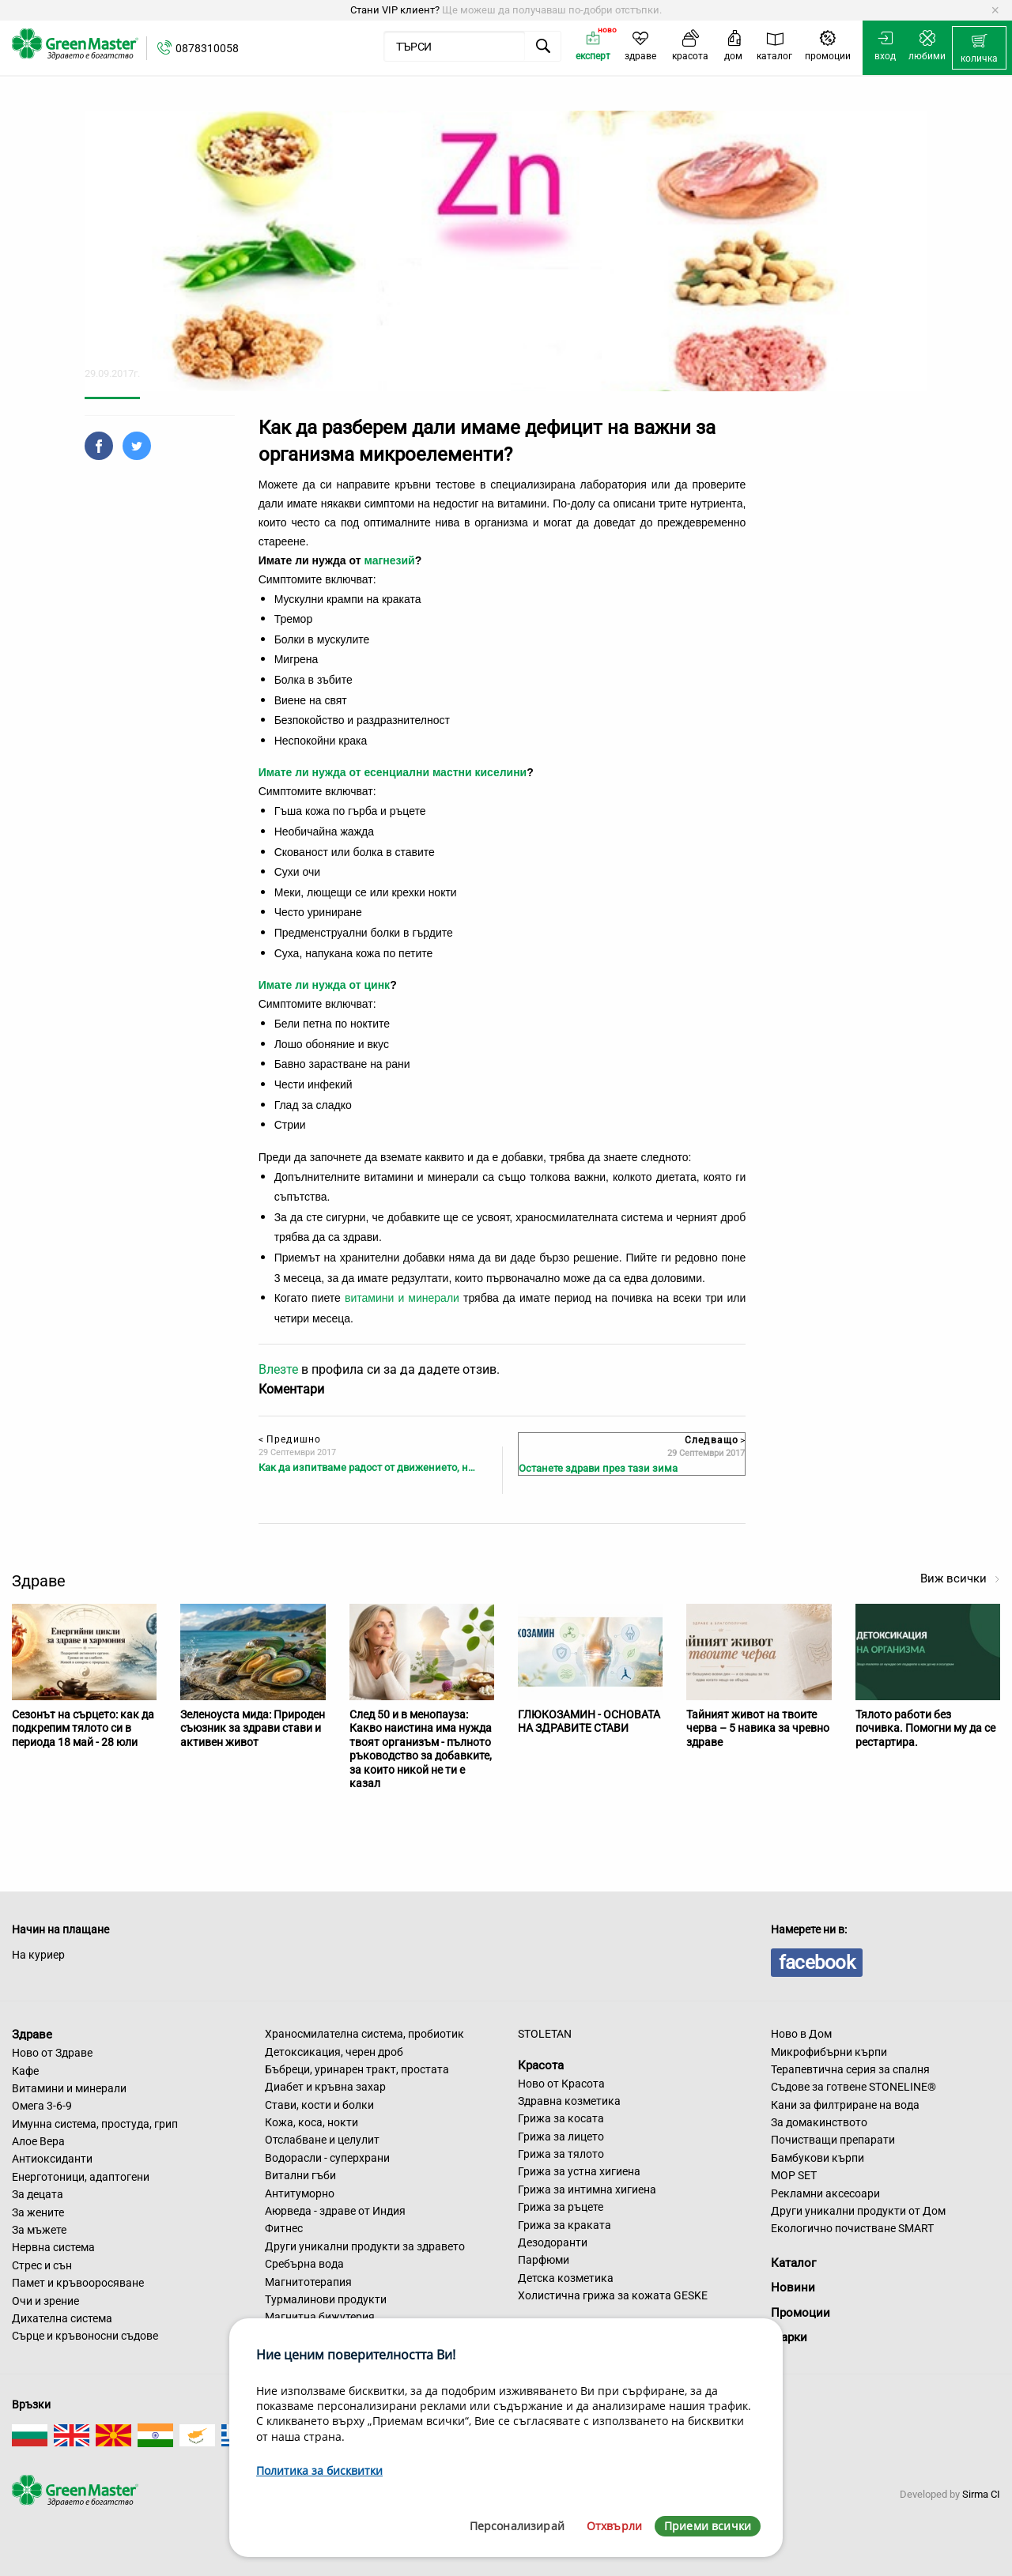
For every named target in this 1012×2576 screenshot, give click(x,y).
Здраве (32, 2034)
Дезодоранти (552, 2242)
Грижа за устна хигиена (579, 2171)
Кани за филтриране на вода (845, 2105)
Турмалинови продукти (326, 2299)
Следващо (715, 1440)
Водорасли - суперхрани (327, 2158)
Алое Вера (38, 2141)
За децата (37, 2194)
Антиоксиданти (52, 2158)
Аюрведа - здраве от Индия (335, 2210)
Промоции (800, 2313)
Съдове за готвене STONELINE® (853, 2086)
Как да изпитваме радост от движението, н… (367, 1467)
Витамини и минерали (69, 2088)
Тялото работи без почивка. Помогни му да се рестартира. (925, 1728)
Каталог (793, 2263)
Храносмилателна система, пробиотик (364, 2033)
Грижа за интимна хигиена (587, 2189)
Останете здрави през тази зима (598, 1468)
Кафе (25, 2071)
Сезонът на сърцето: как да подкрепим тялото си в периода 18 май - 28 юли (83, 1728)
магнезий (389, 560)
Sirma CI (981, 2494)
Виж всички (960, 1578)
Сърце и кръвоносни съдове (85, 2335)
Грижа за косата (561, 2118)
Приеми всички (707, 2525)
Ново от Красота (561, 2083)
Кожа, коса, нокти (311, 2122)
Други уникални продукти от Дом (858, 2210)
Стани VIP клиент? (395, 10)
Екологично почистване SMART (852, 2228)
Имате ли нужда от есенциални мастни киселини (393, 772)
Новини (793, 2287)
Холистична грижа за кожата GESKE (613, 2295)
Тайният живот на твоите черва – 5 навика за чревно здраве (757, 1728)
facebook (817, 1963)
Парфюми (543, 2260)
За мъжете (39, 2229)
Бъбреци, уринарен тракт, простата (357, 2069)
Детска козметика (566, 2278)
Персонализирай (517, 2525)
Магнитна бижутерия (320, 2316)
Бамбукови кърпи (817, 2158)
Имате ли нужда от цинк (324, 985)
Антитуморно (299, 2193)
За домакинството (819, 2122)
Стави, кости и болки (319, 2105)
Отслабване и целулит (322, 2139)
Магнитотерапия (308, 2282)
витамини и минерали (402, 1298)
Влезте (278, 1369)
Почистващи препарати (833, 2139)
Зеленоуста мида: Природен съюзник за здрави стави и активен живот (252, 1728)
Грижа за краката (564, 2225)
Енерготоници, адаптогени (80, 2177)
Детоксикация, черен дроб (334, 2052)
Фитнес (284, 2228)
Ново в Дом (801, 2033)
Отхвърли (614, 2525)
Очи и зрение (45, 2301)
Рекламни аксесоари (825, 2193)
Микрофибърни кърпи (829, 2052)
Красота (541, 2065)
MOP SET (794, 2175)
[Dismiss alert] (995, 10)
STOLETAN (545, 2033)
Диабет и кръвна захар (325, 2086)
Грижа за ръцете (560, 2207)
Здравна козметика (569, 2101)
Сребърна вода (304, 2263)
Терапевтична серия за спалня (850, 2069)
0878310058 (207, 48)
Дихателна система (62, 2318)
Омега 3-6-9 (42, 2105)
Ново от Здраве (52, 2052)
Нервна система (53, 2247)
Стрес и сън (42, 2265)
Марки (789, 2337)
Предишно (290, 1439)
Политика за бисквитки (319, 2470)
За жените (38, 2212)
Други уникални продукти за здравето (365, 2246)
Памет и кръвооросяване (78, 2282)
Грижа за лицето (561, 2136)
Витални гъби (300, 2175)
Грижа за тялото (561, 2154)
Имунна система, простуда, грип (95, 2124)
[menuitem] (979, 48)
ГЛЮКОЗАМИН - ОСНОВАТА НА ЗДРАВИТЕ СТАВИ (589, 1721)
